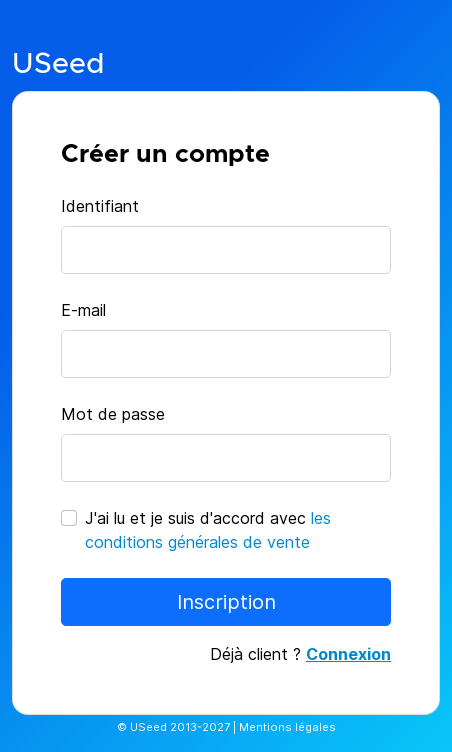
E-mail (83, 310)
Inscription (226, 602)
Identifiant (100, 206)
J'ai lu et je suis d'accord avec (208, 530)
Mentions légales (287, 727)
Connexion (348, 654)
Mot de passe (113, 414)
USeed (58, 64)
